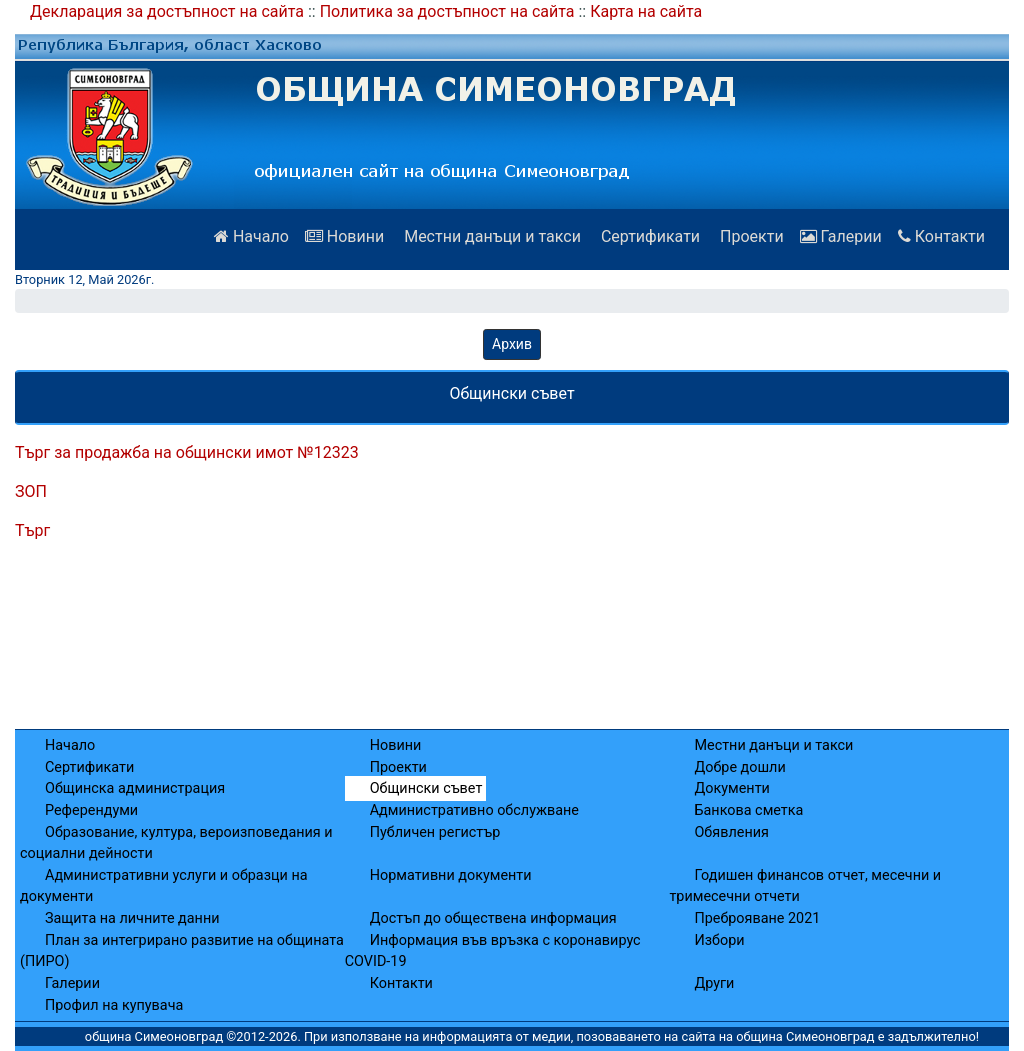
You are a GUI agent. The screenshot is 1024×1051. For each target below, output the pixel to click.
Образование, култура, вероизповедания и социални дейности (176, 843)
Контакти (941, 236)
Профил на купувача (114, 1005)
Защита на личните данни (132, 918)
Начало (251, 236)
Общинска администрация (135, 788)
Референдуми (91, 810)
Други (714, 983)
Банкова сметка (748, 810)
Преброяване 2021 (757, 918)
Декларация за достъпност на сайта (167, 11)
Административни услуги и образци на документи (164, 886)
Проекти (750, 236)
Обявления (731, 832)
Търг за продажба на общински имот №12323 (187, 452)
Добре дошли (739, 767)
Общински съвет (426, 788)
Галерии (841, 236)
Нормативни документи (451, 875)
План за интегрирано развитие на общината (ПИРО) (182, 951)
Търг (32, 530)
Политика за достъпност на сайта (447, 11)
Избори (719, 940)
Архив (512, 344)
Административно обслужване (474, 810)
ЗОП (31, 491)
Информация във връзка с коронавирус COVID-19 (493, 951)
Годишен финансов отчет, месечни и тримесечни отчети (805, 886)
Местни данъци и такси (490, 236)
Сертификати (648, 236)
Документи (731, 788)
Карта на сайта (646, 11)
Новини (344, 236)
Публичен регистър (435, 832)
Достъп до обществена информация (493, 918)
